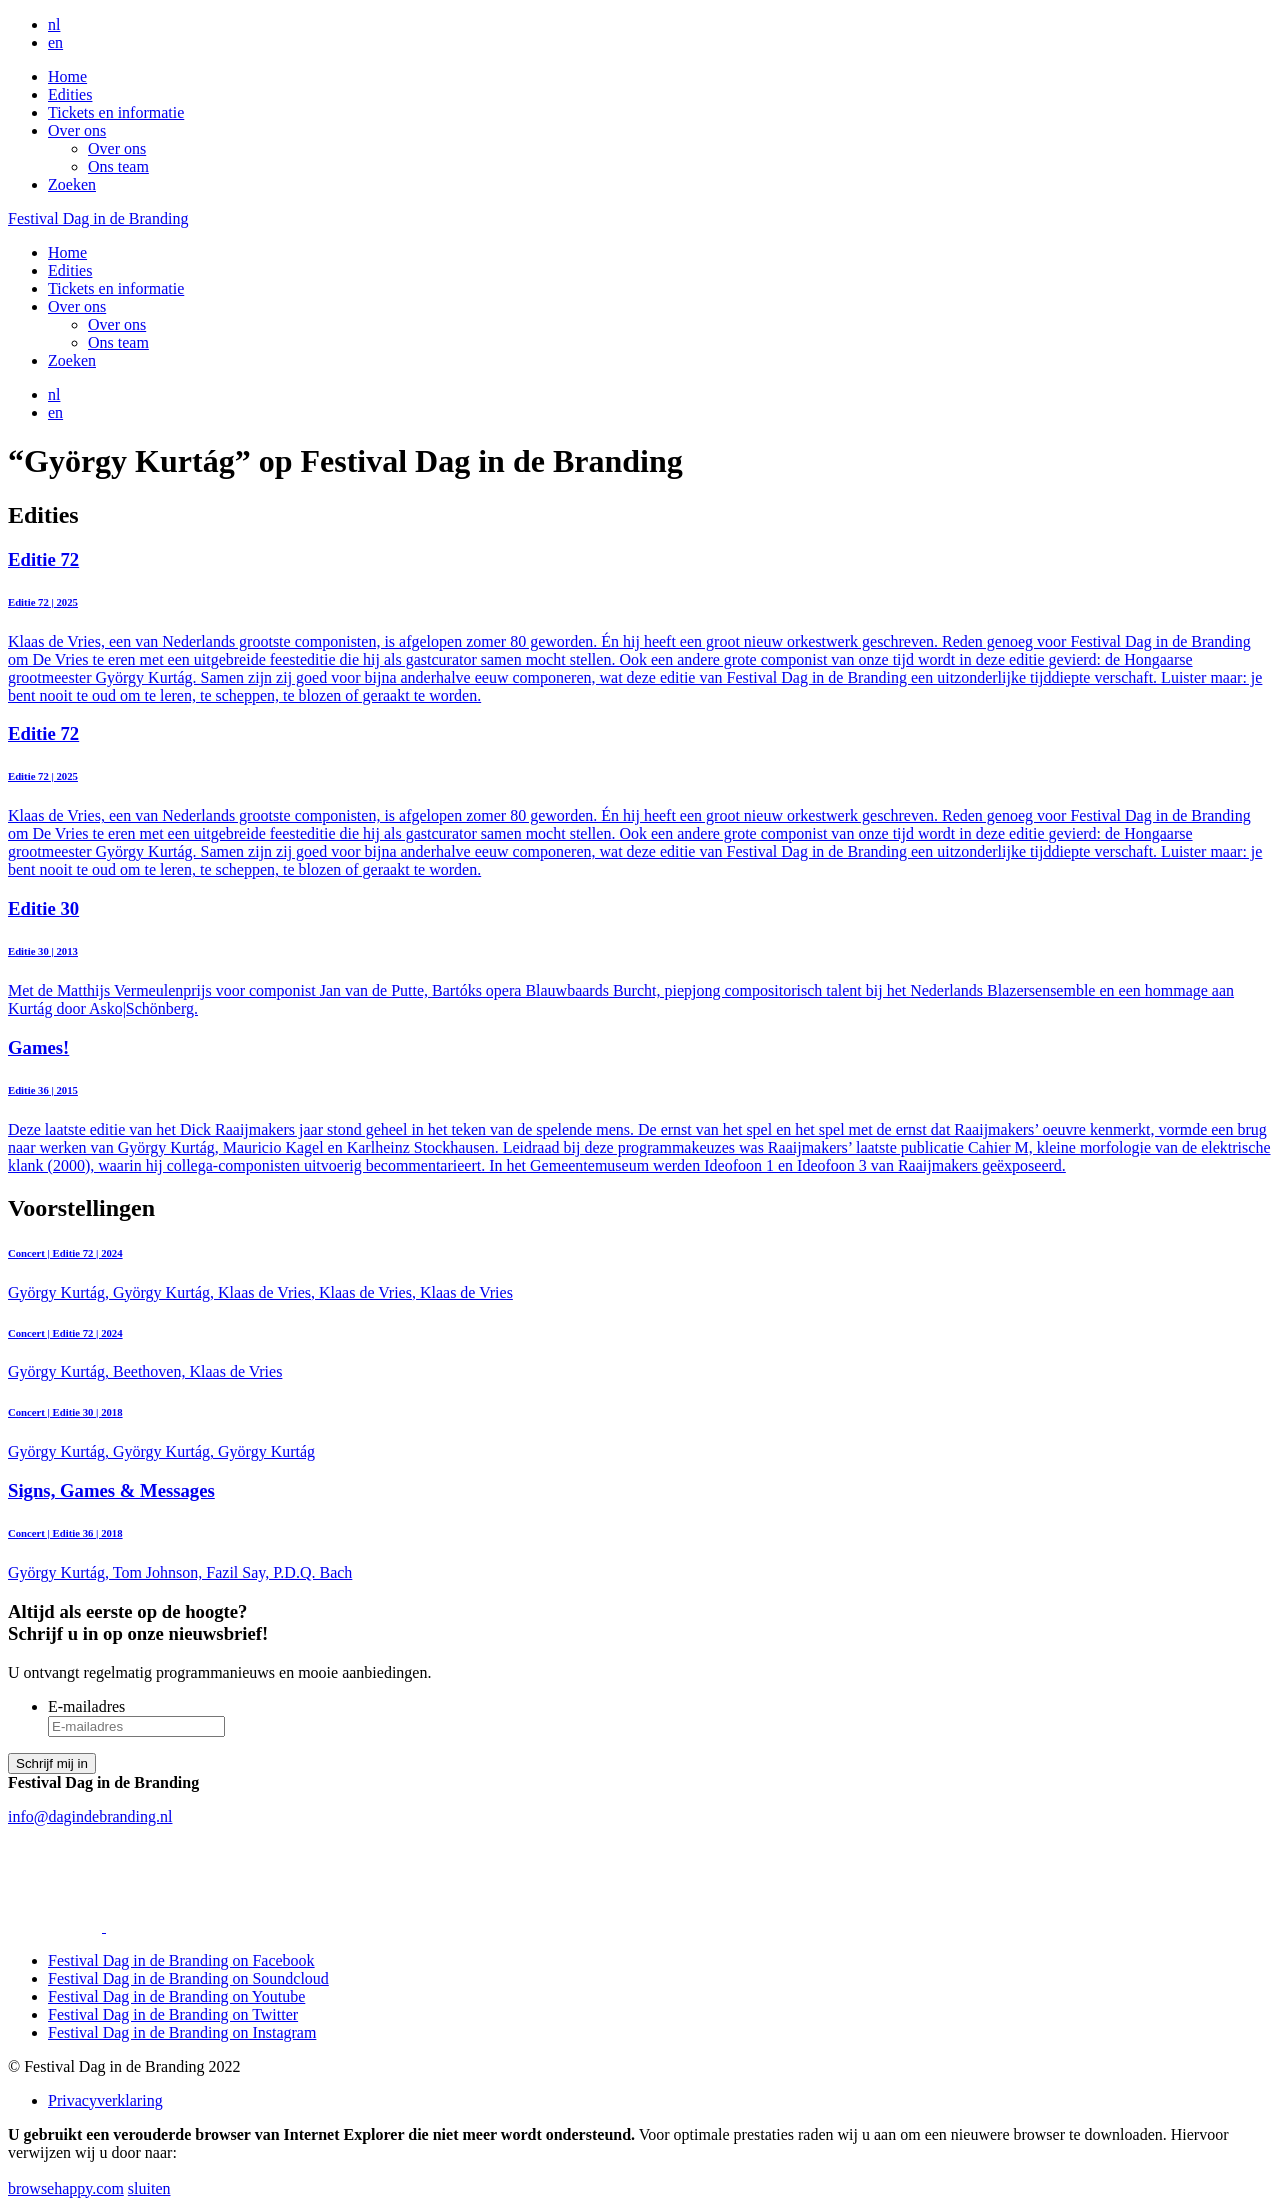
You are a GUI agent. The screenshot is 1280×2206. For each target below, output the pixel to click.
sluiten (149, 2188)
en (55, 42)
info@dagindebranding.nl (90, 1816)
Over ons (77, 130)
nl (54, 24)
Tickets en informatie (116, 112)
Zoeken (72, 184)
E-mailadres (86, 1706)
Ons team (118, 166)
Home (67, 76)
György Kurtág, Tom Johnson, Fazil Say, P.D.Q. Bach (640, 1530)
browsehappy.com (66, 2188)
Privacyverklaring (105, 2100)
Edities (70, 94)
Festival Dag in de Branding (98, 218)
